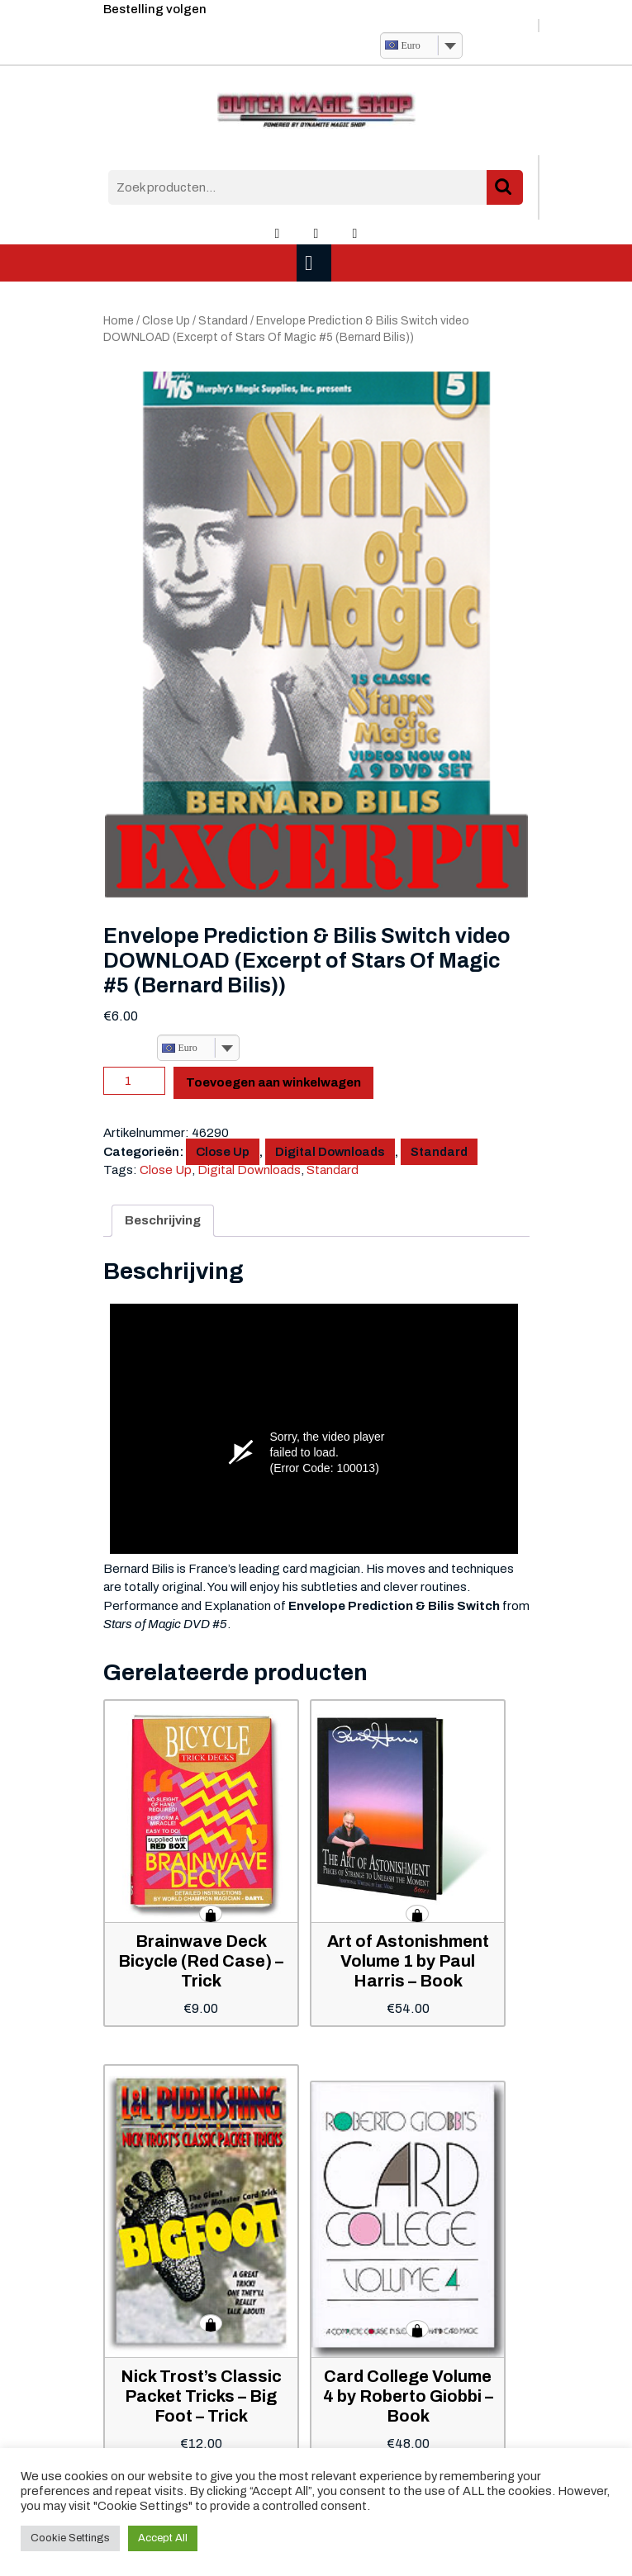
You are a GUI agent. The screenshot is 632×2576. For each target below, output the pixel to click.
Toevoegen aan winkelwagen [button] (210, 1914)
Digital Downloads (330, 1151)
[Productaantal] (134, 1081)
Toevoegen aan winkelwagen (273, 1082)
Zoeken (505, 188)
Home (118, 321)
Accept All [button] (163, 2538)
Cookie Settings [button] (70, 2538)
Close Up (166, 321)
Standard (223, 321)
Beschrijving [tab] (163, 1220)
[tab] (316, 263)
